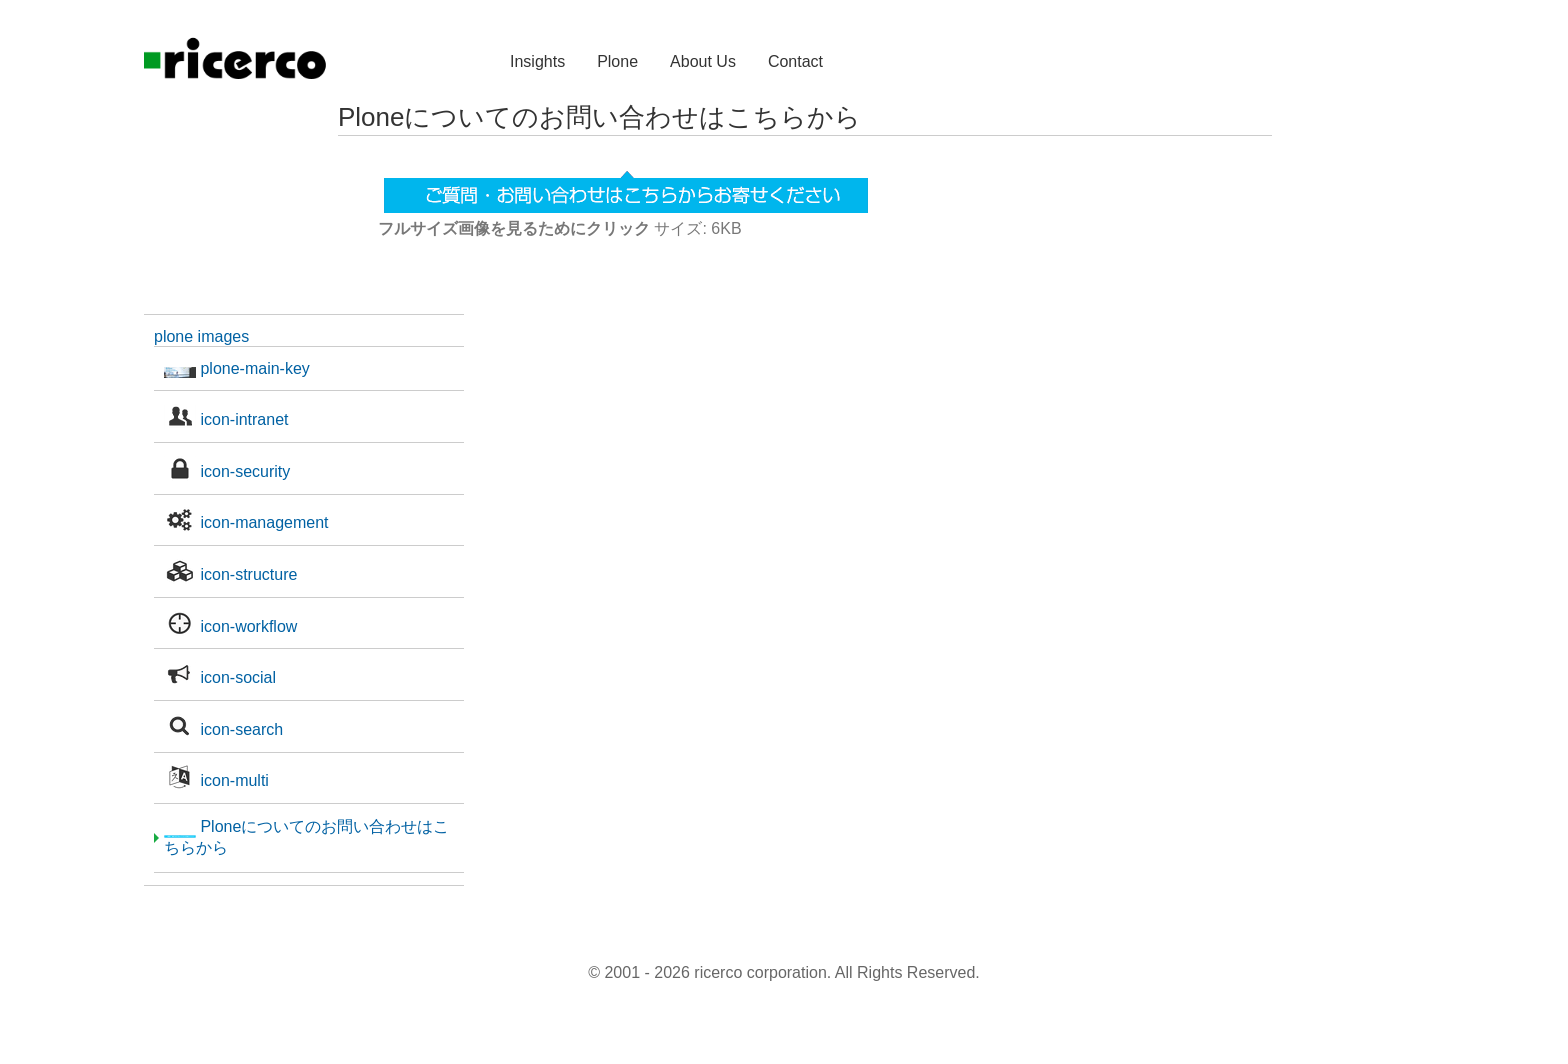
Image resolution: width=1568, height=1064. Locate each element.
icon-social (220, 677)
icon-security (227, 471)
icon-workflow (230, 626)
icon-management (246, 522)
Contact (795, 61)
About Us (703, 61)
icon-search (223, 729)
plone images (201, 336)
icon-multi (216, 780)
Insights (537, 61)
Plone (617, 61)
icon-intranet (226, 419)
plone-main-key (237, 368)
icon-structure (230, 574)
